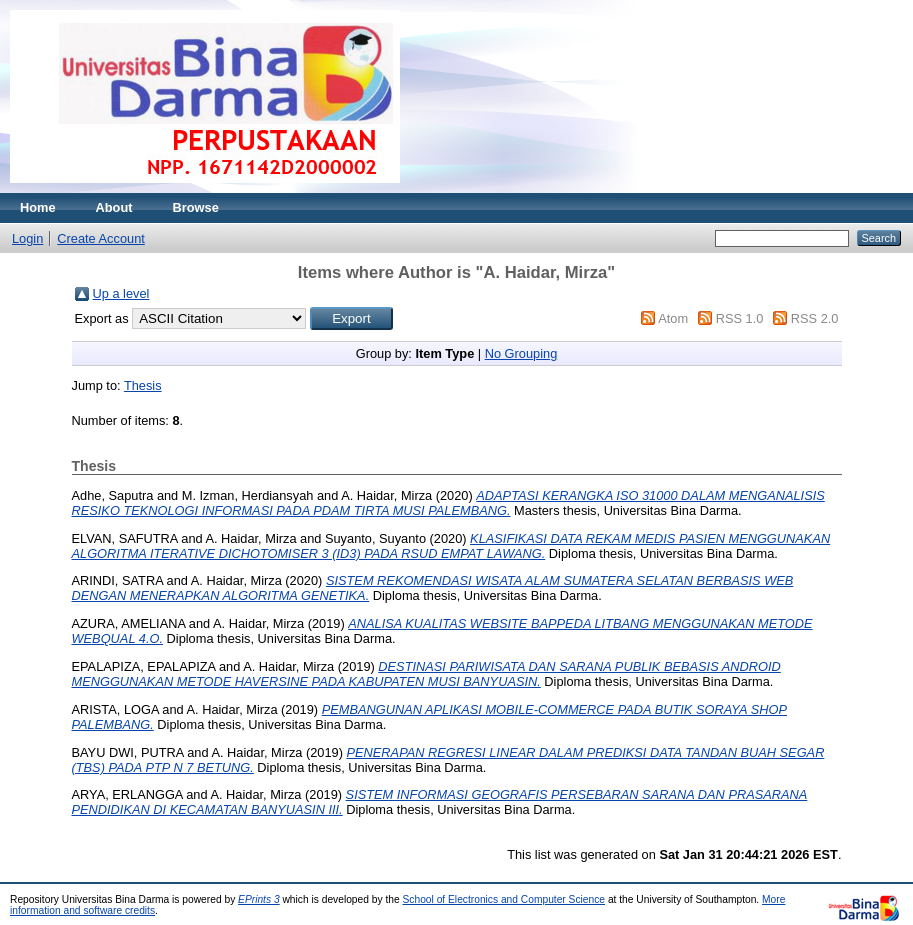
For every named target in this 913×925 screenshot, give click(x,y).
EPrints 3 (259, 899)
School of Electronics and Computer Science (504, 899)
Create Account (101, 238)
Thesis (143, 385)
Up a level (121, 293)
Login (27, 238)
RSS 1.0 (740, 318)
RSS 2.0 (815, 318)
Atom (673, 318)
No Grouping (521, 353)
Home (38, 207)
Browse (196, 207)
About (114, 207)
